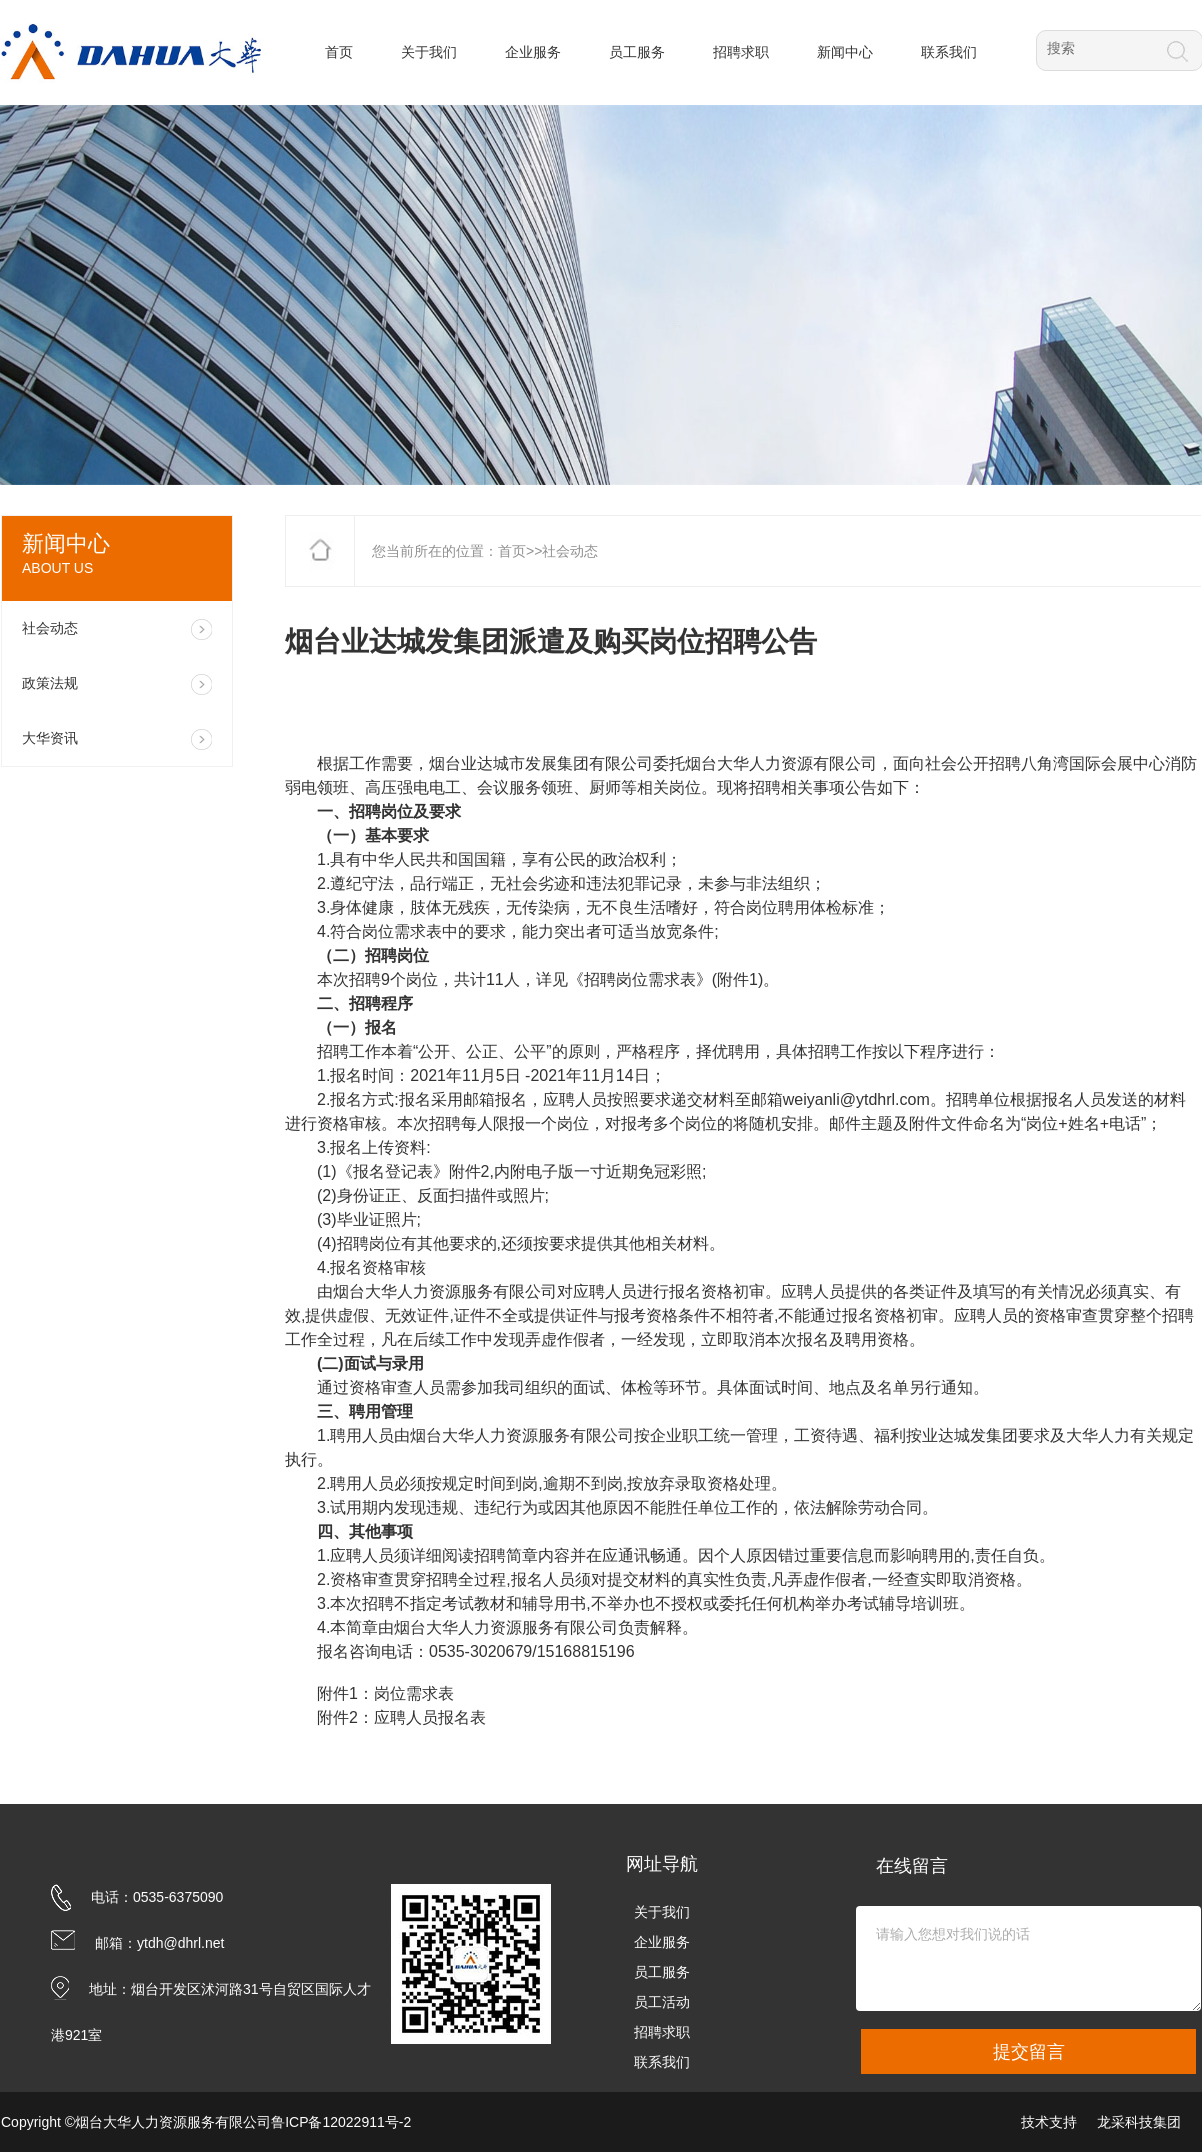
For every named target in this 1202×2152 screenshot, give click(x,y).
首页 (512, 551)
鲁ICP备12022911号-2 (341, 2122)
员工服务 (662, 1972)
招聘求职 (662, 2032)
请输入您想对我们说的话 (1028, 1958)
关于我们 (662, 1912)
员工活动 (662, 2002)
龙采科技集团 (1139, 2122)
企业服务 (662, 1942)
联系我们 (662, 2062)
